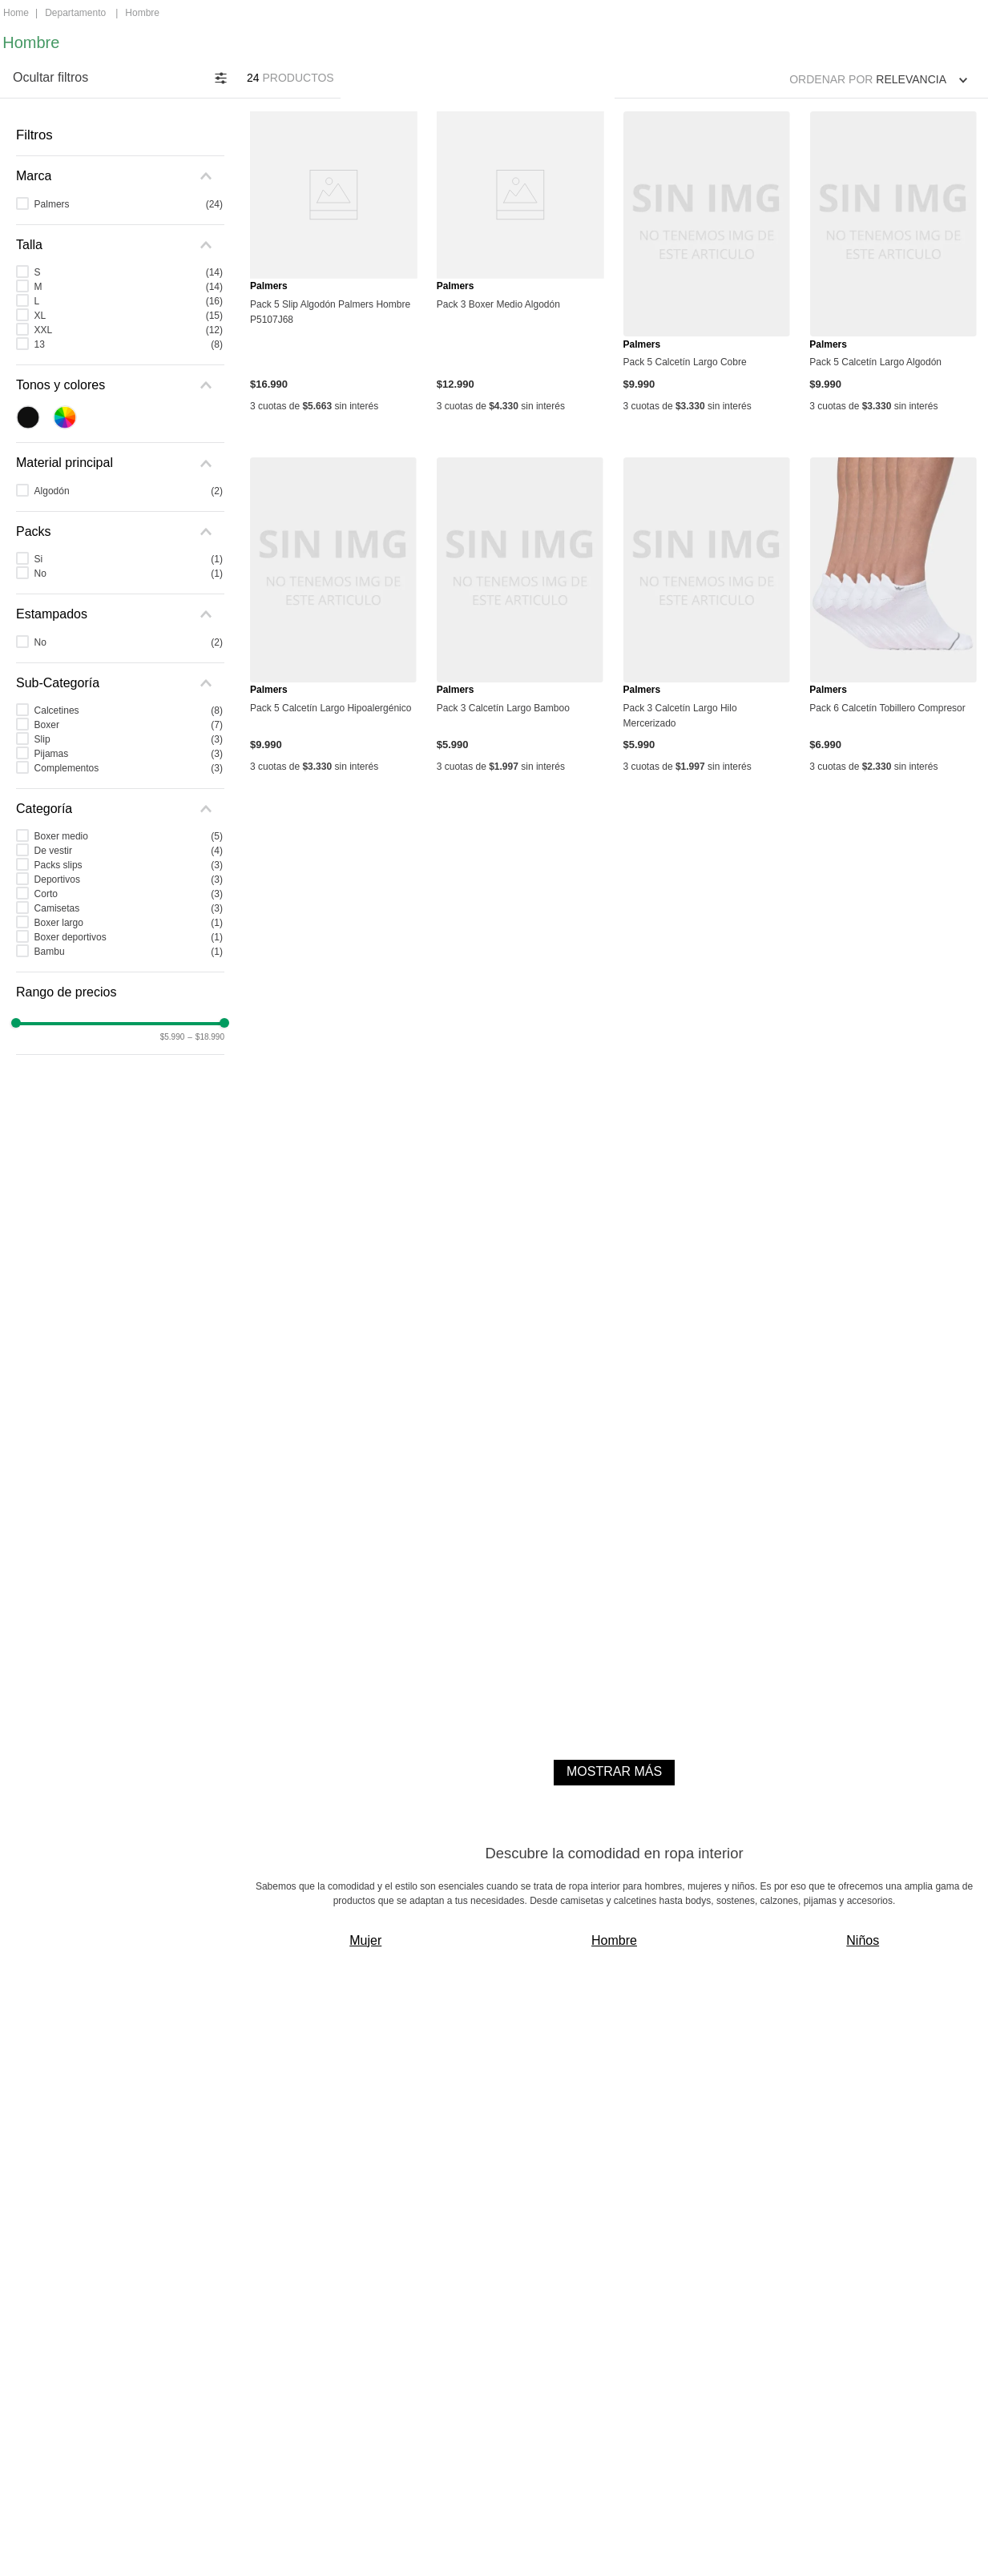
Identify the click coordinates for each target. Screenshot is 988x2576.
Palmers (128, 204)
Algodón (128, 491)
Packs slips (128, 865)
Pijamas (128, 754)
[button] (120, 176)
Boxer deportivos (128, 937)
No (128, 573)
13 (128, 344)
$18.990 (206, 1036)
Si (128, 559)
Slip (128, 739)
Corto (128, 894)
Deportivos (128, 879)
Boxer (128, 725)
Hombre (142, 12)
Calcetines (128, 710)
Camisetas (128, 908)
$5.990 (172, 1036)
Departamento (75, 12)
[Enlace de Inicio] (16, 13)
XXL (128, 330)
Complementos (128, 768)
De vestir (128, 850)
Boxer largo (128, 923)
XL (128, 315)
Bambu (128, 951)
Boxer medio (128, 836)
